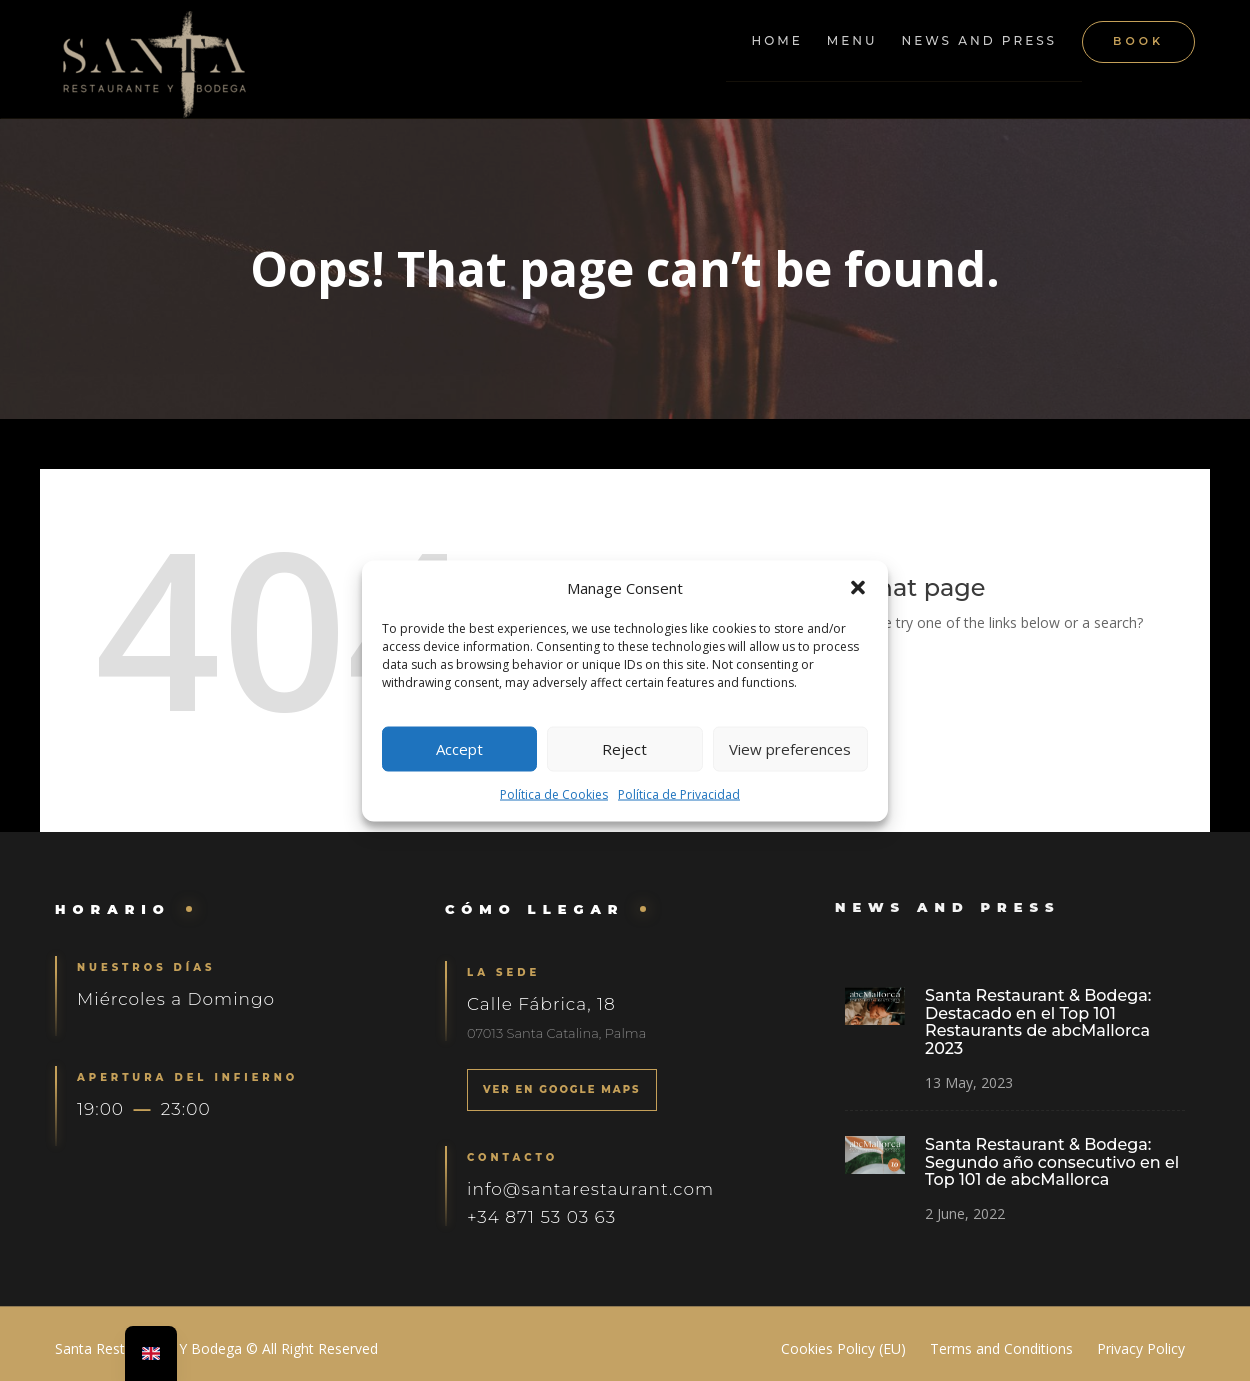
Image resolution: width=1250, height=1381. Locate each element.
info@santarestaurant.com (591, 1187)
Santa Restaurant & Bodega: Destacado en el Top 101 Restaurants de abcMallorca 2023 (1037, 1023)
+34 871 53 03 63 (542, 1215)
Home (776, 40)
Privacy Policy (1141, 1348)
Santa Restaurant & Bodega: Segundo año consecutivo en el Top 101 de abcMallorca (1050, 1161)
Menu (852, 40)
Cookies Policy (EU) (843, 1348)
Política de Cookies (554, 793)
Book (1138, 41)
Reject (624, 749)
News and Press (980, 40)
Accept (459, 749)
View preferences (790, 749)
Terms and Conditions (1001, 1348)
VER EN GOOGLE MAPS (562, 1089)
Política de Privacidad (679, 793)
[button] (858, 587)
